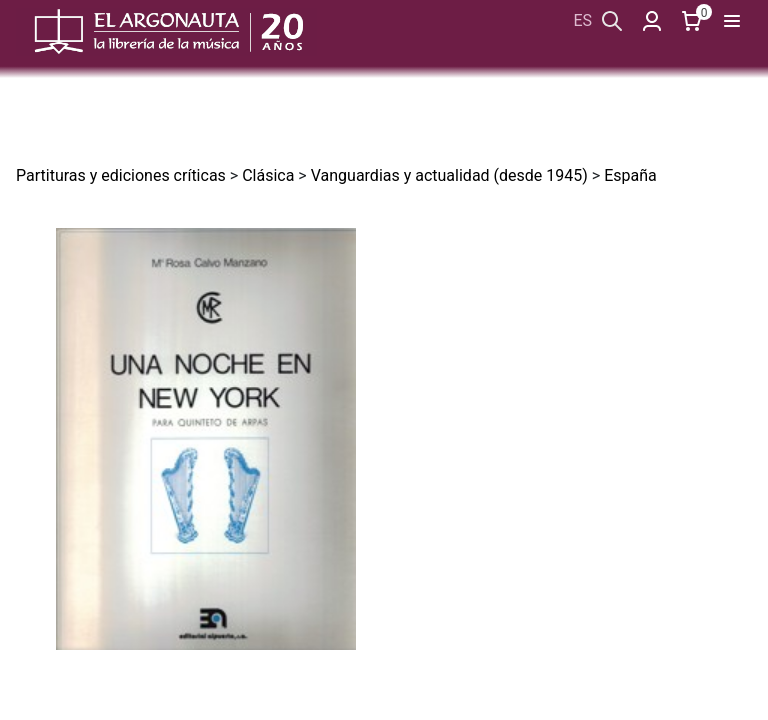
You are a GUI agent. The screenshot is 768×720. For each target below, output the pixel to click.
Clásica (268, 175)
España (630, 175)
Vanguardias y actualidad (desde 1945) (449, 175)
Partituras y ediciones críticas (121, 175)
